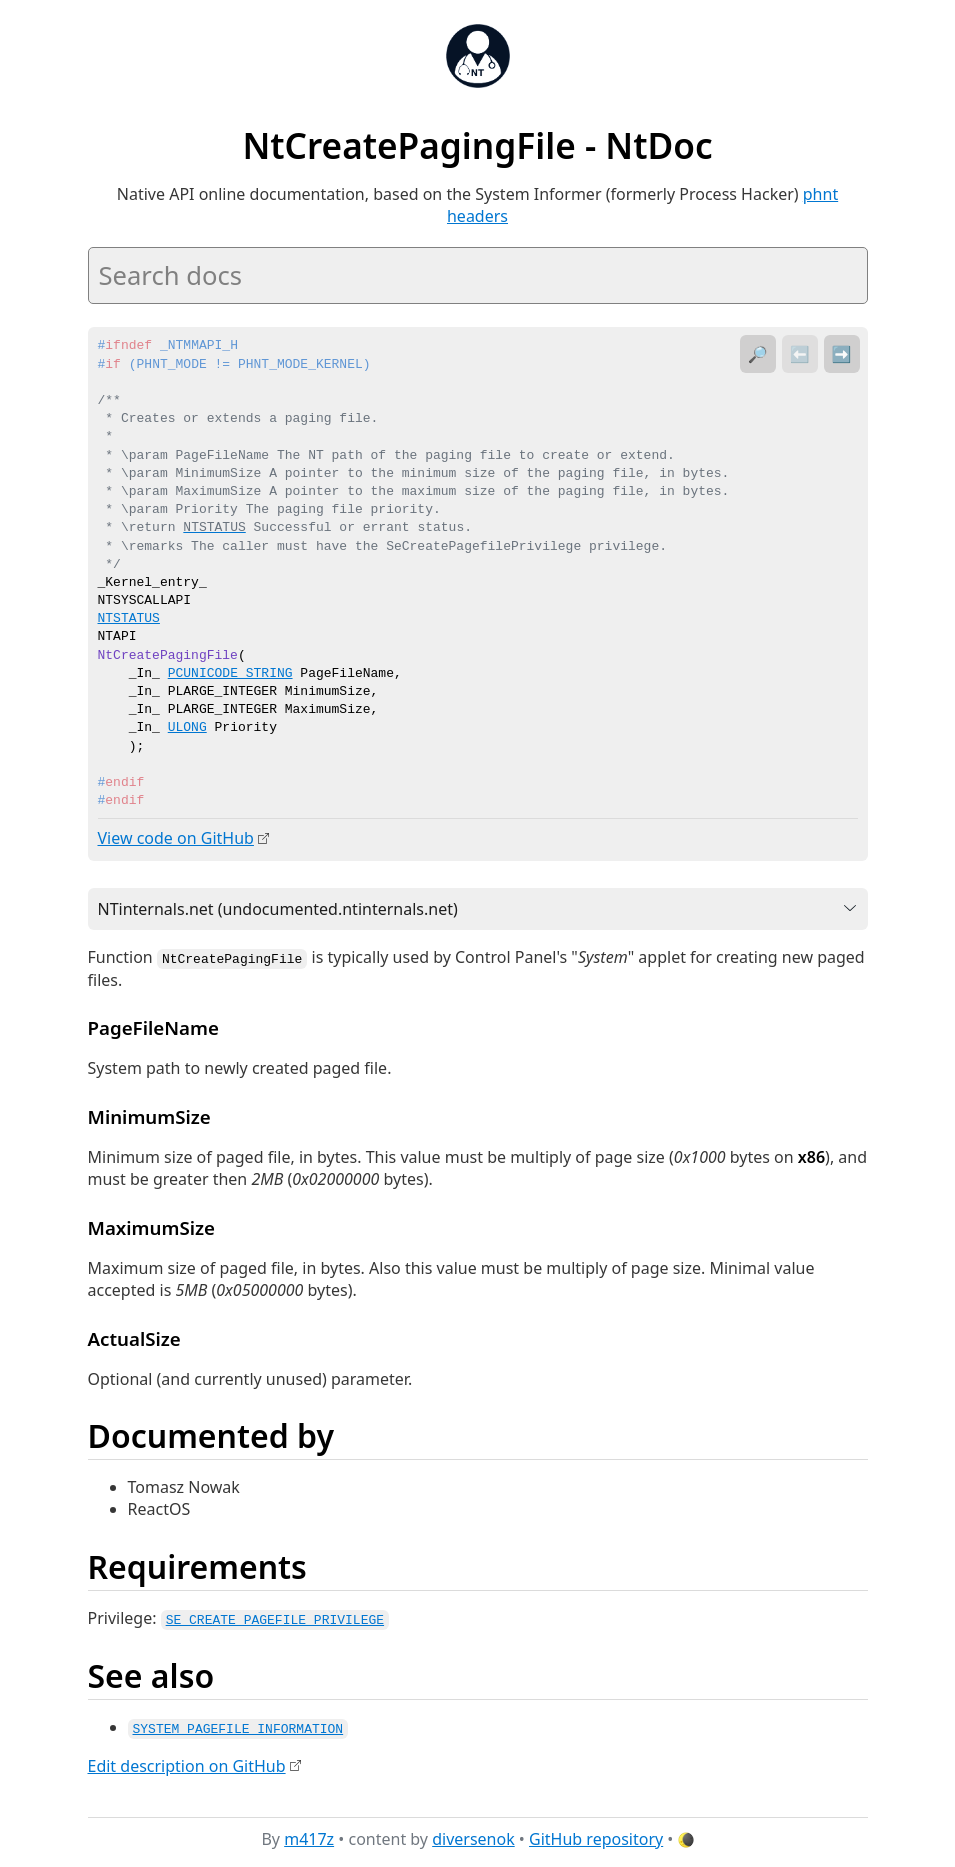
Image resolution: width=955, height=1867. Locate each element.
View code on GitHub (176, 838)
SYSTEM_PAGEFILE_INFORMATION (238, 1725)
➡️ (842, 354)
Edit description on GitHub (187, 1763)
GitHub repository (596, 1836)
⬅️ (800, 354)
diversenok (473, 1836)
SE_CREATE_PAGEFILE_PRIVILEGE (275, 1617)
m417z (309, 1836)
